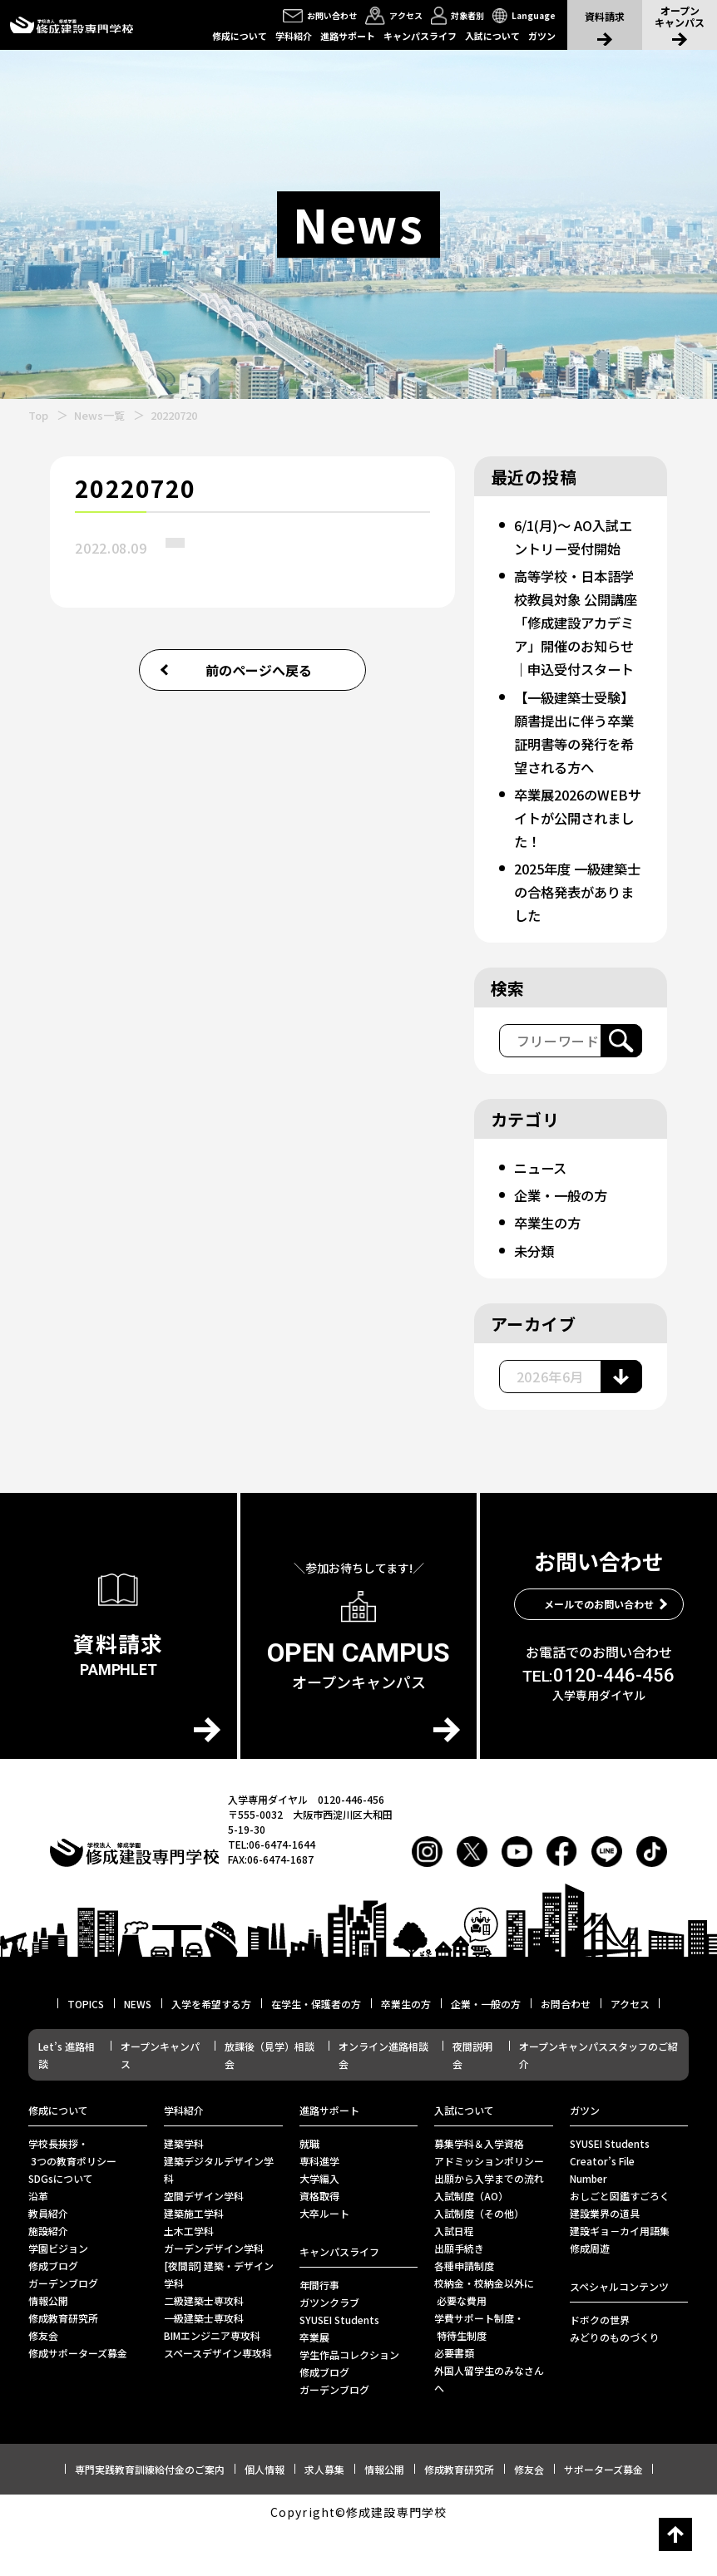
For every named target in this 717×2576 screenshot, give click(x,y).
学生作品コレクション (349, 2401)
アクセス (630, 2050)
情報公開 (48, 2347)
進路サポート (347, 35)
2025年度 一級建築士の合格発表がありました (576, 938)
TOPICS (85, 2050)
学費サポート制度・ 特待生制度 (479, 2373)
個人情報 (264, 2516)
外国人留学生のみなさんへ (489, 2425)
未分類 (535, 1297)
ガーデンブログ (63, 2329)
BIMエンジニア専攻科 (212, 2382)
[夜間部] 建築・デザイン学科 (219, 2321)
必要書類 (454, 2399)
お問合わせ (566, 2050)
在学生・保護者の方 (316, 2050)
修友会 (43, 2382)
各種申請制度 (464, 2312)
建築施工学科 (194, 2260)
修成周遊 (590, 2295)
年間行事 (319, 2331)
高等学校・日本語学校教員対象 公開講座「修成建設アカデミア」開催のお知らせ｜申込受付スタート (575, 657)
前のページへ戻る (258, 670)
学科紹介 (293, 35)
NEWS (137, 2050)
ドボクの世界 (600, 2366)
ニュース (542, 1213)
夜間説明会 (472, 2101)
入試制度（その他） (479, 2260)
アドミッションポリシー (489, 2207)
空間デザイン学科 (204, 2242)
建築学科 (184, 2190)
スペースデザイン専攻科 (218, 2399)
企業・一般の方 (565, 1242)
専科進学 (319, 2207)
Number (588, 2225)
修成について (239, 35)
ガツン (542, 35)
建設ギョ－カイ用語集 (620, 2277)
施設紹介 (48, 2277)
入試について (492, 35)
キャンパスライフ (420, 35)
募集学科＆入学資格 (479, 2190)
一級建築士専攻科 (204, 2364)
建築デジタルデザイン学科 (219, 2216)
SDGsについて (60, 2225)
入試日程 (454, 2277)
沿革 (38, 2242)
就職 (309, 2190)
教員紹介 (48, 2260)
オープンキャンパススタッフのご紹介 (598, 2101)
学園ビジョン (58, 2295)
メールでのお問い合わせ (599, 1650)
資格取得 (319, 2242)
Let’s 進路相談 (66, 2101)
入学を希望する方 (211, 2050)
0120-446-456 (598, 1722)
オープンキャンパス (160, 2101)
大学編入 (319, 2225)
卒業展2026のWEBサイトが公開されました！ (576, 864)
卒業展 (314, 2384)
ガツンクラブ (329, 2349)
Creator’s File (602, 2207)
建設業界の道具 (605, 2260)
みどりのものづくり (615, 2384)
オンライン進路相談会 (383, 2101)
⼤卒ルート (324, 2260)
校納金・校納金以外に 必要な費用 (484, 2338)
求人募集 (324, 2516)
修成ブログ (53, 2312)
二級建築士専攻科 (204, 2347)
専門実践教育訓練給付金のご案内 (150, 2516)
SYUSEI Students (339, 2366)
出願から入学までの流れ (489, 2225)
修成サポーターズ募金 (77, 2399)
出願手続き (459, 2295)
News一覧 (99, 415)
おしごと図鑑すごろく (620, 2242)
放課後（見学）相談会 (269, 2101)
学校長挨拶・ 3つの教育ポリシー (72, 2198)
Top (38, 415)
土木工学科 (189, 2277)
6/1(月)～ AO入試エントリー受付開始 (573, 548)
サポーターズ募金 (603, 2516)
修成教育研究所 (63, 2364)
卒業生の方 (550, 1269)
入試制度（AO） (471, 2242)
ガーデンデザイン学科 (214, 2295)
